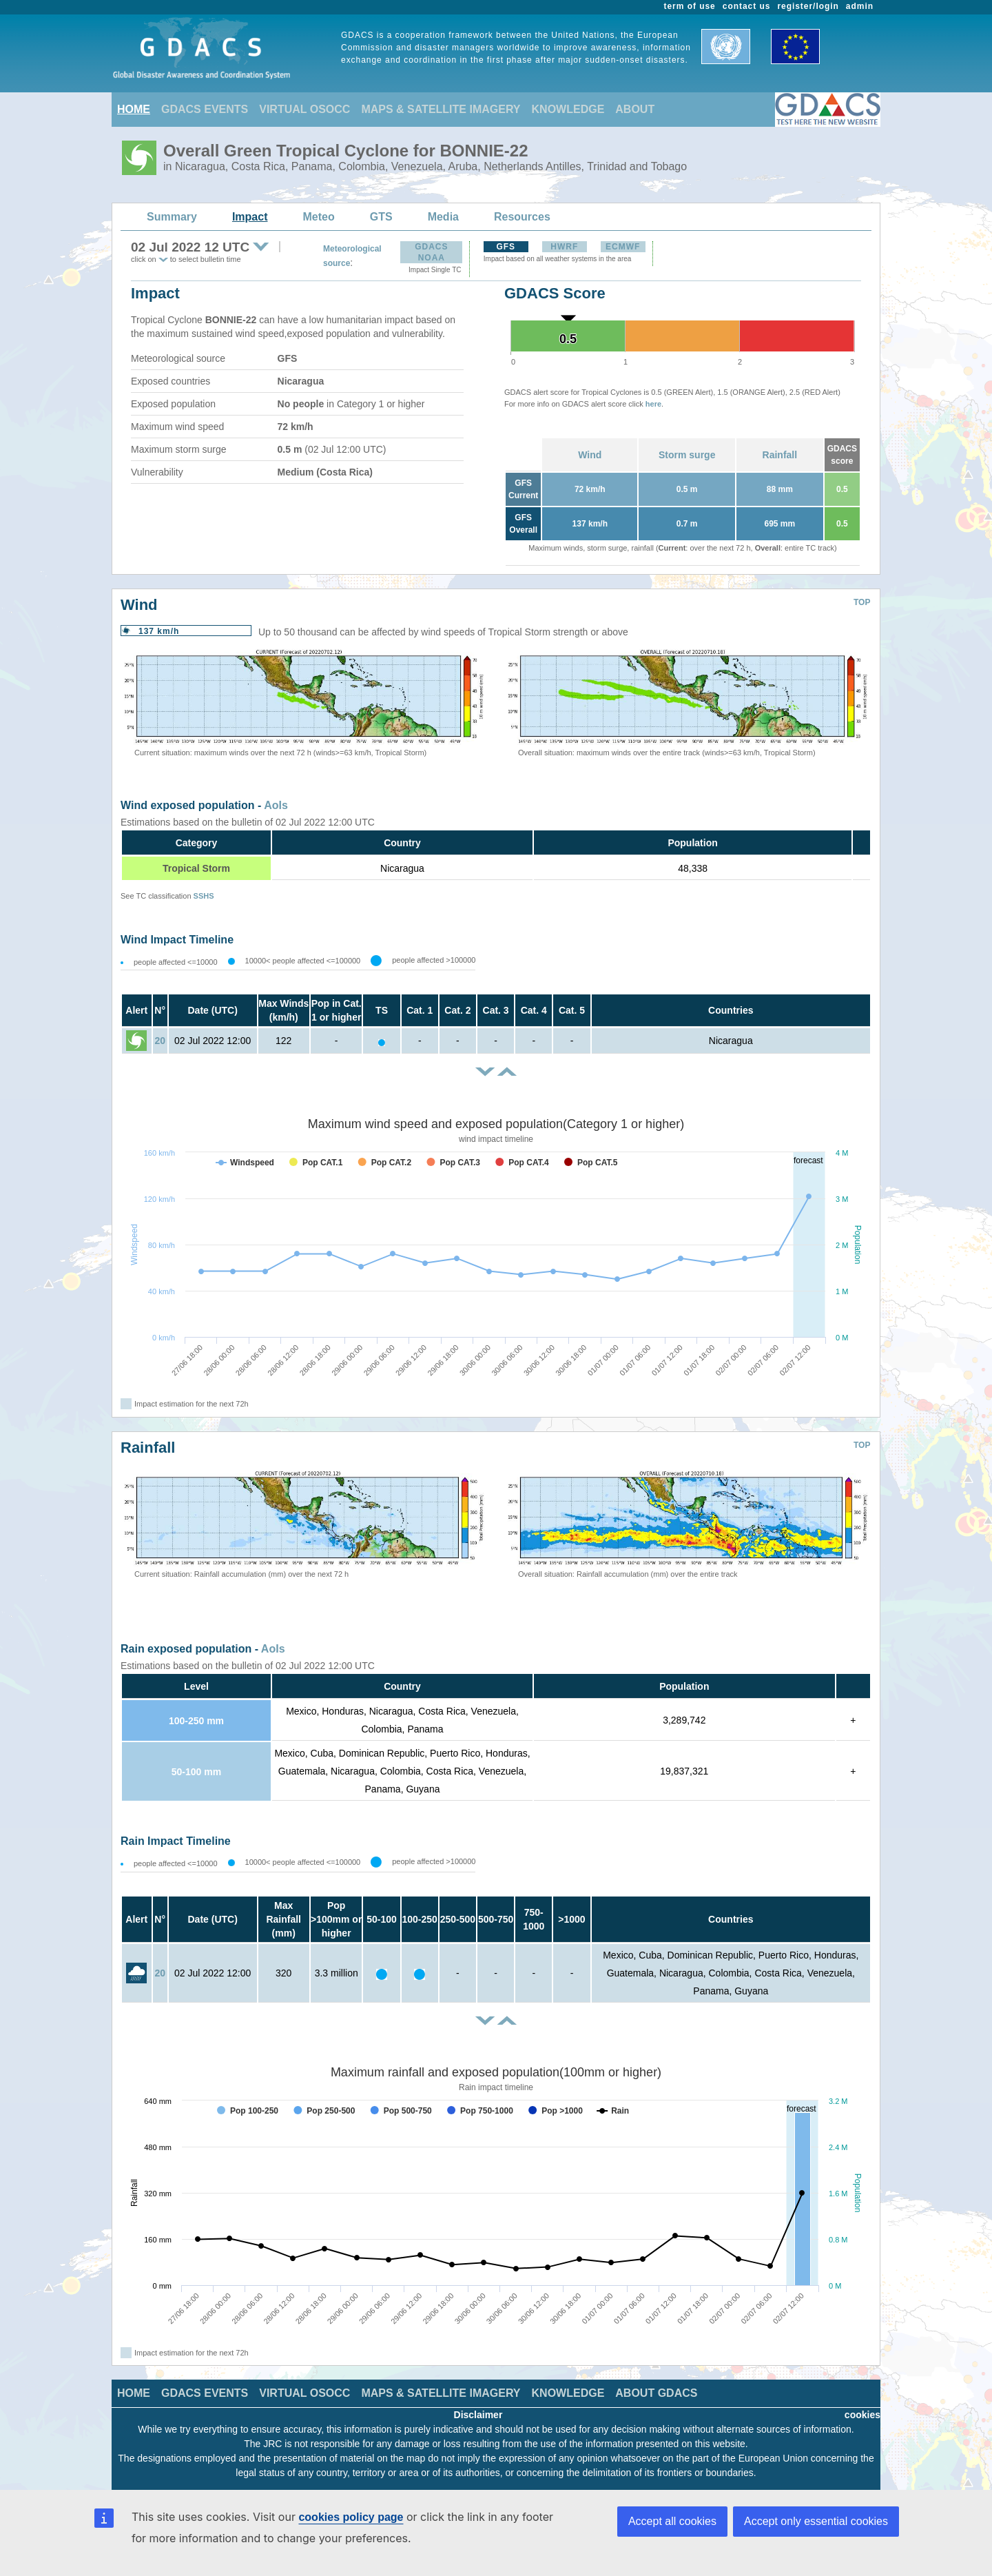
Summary (172, 217)
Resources (522, 217)
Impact (250, 217)
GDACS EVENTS (204, 109)
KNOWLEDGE (568, 109)
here (653, 404)
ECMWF (623, 247)
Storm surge (687, 454)
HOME (133, 109)
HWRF (564, 247)
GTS (381, 217)
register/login (807, 6)
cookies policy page (350, 2517)
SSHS (204, 896)
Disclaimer (478, 2414)
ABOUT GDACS (656, 2393)
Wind (589, 454)
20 (159, 1040)
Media (443, 217)
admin (860, 6)
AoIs (276, 805)
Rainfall (780, 454)
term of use (690, 6)
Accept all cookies (672, 2521)
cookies (862, 2414)
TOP (862, 602)
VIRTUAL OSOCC (304, 109)
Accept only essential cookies (816, 2521)
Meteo (319, 217)
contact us (747, 6)
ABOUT (634, 109)
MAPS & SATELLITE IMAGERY (440, 109)
